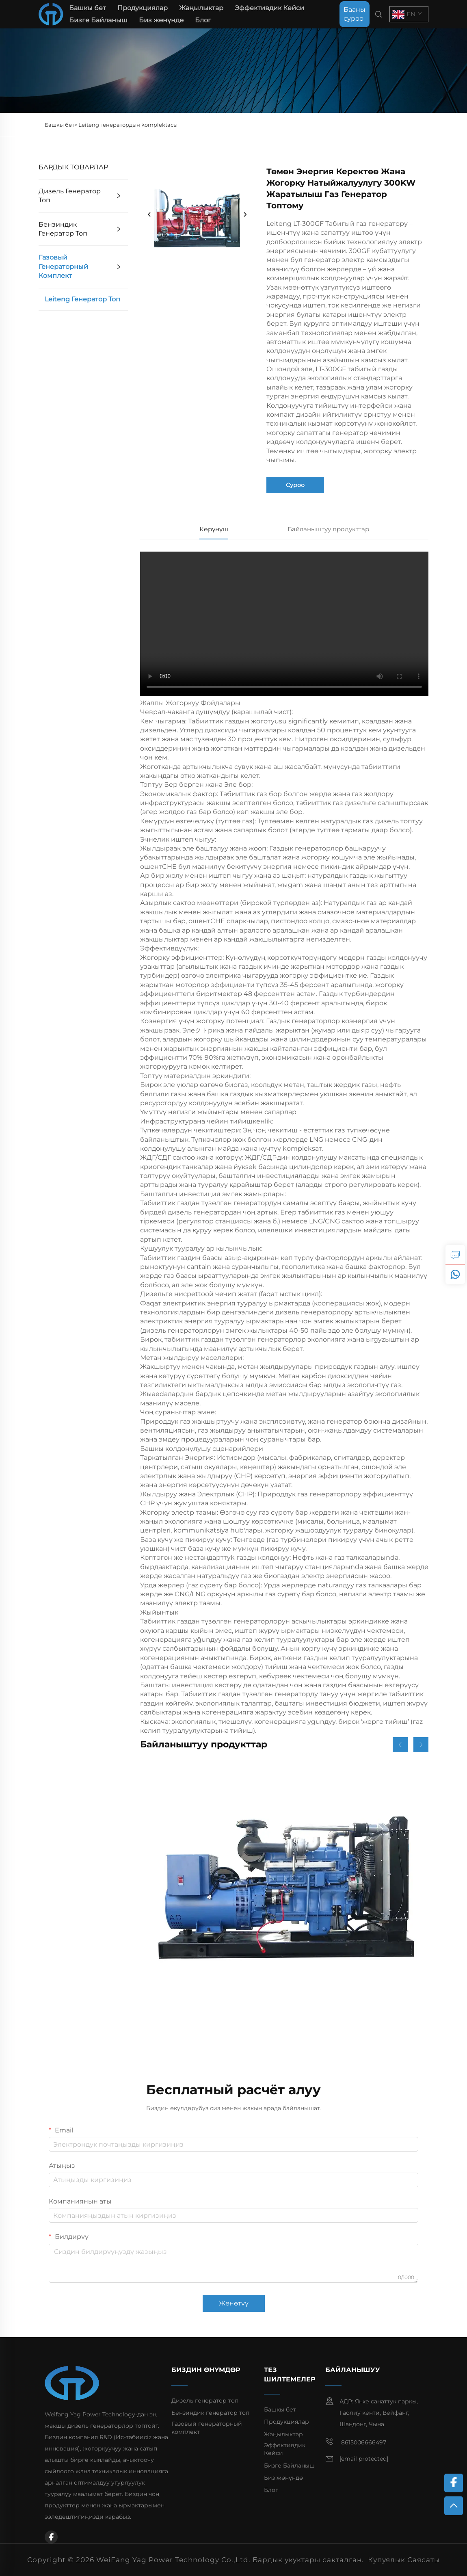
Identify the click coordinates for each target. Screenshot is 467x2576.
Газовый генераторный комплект (63, 266)
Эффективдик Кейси (269, 8)
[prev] (149, 215)
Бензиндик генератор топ (63, 229)
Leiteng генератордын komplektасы (127, 124)
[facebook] (51, 2537)
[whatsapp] (455, 1274)
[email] (363, 2459)
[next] (245, 215)
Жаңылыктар (201, 8)
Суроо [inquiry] (295, 485)
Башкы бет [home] (87, 8)
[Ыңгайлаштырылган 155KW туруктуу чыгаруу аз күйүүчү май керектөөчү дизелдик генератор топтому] (284, 1908)
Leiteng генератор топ (82, 299)
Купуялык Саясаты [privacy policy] (404, 2560)
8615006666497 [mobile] (355, 2441)
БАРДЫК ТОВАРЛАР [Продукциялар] (73, 167)
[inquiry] (455, 1254)
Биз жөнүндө (161, 20)
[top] (453, 2505)
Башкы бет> (61, 124)
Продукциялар (142, 8)
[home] (51, 13)
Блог (203, 20)
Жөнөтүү (234, 2303)
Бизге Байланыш (98, 20)
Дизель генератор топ (70, 195)
